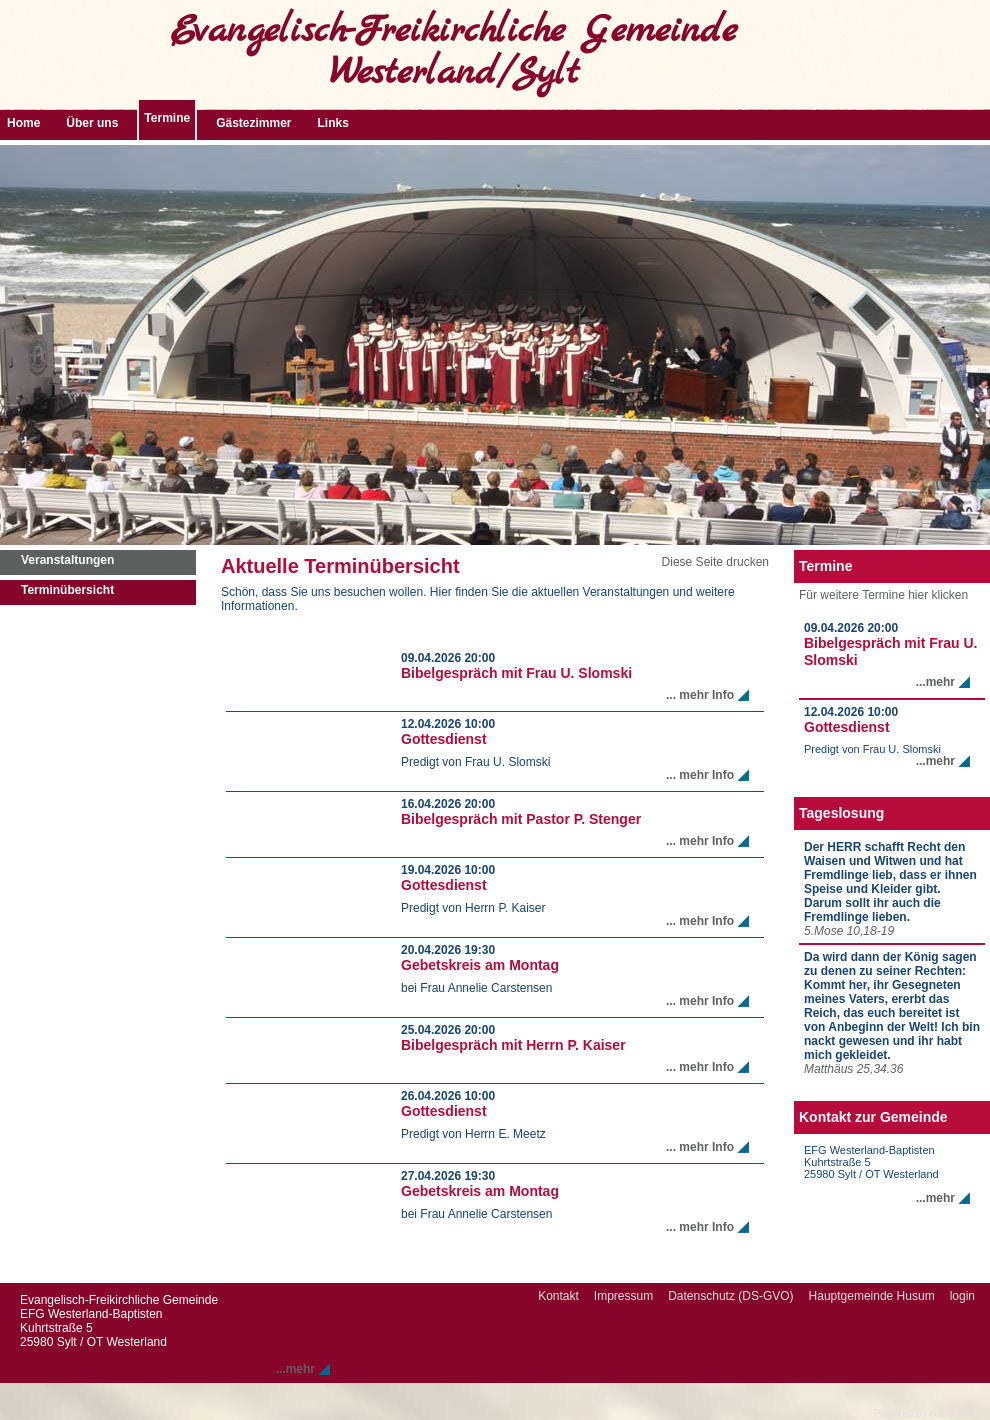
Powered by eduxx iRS (924, 1413)
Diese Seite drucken (715, 562)
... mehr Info (700, 695)
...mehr (935, 682)
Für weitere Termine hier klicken (883, 595)
